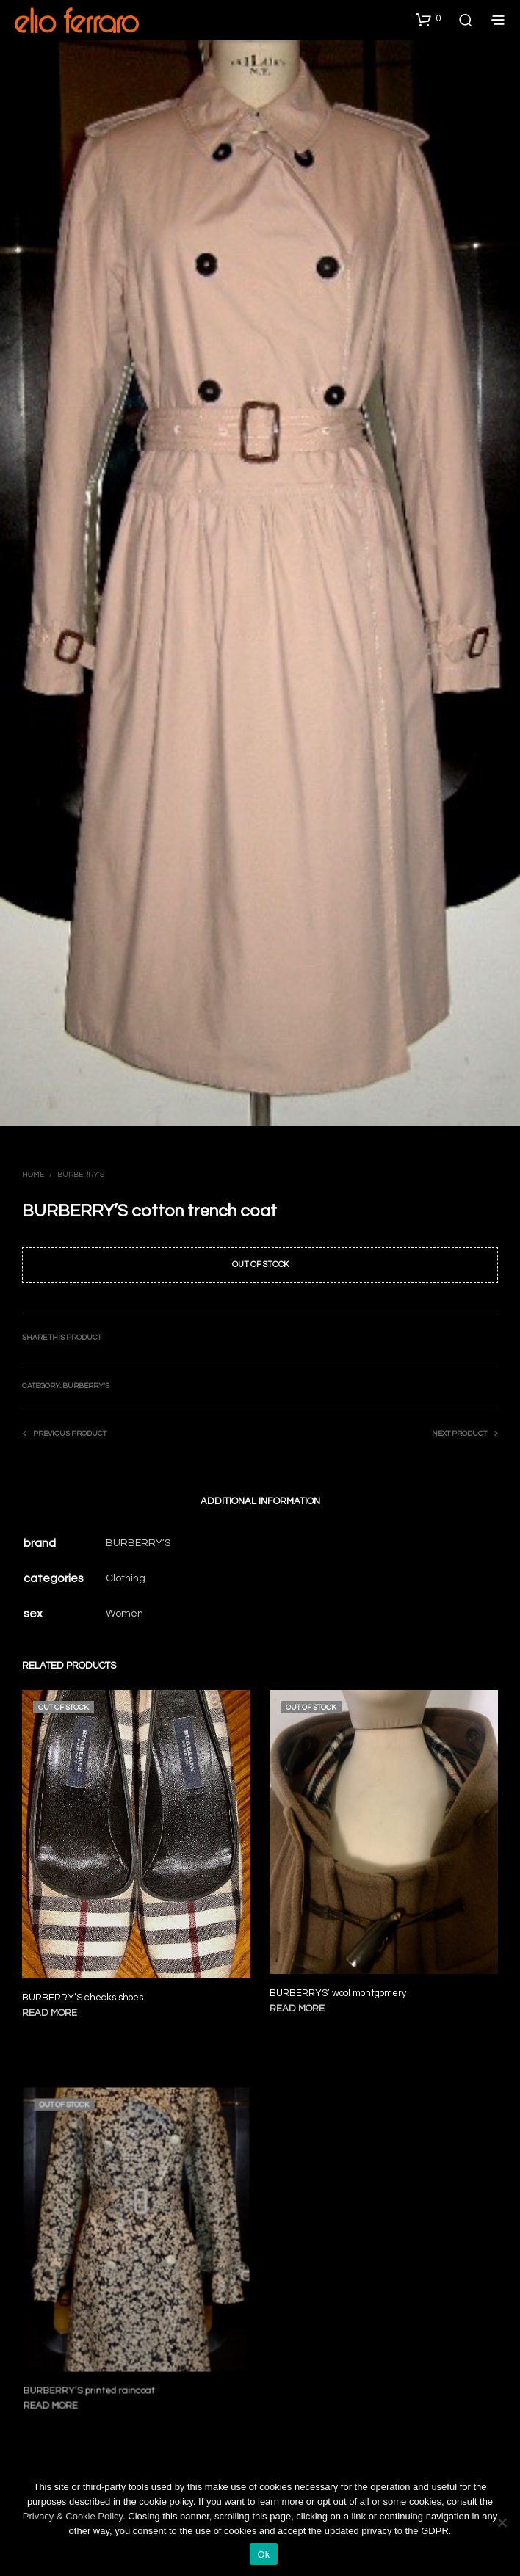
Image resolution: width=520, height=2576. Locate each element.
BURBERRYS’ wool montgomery (341, 1984)
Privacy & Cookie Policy (73, 2516)
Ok (263, 2554)
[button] (428, 19)
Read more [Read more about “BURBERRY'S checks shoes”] (49, 2014)
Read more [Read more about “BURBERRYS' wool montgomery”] (303, 1999)
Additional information (260, 1501)
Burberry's (80, 1174)
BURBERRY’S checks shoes (82, 1998)
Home (33, 1174)
